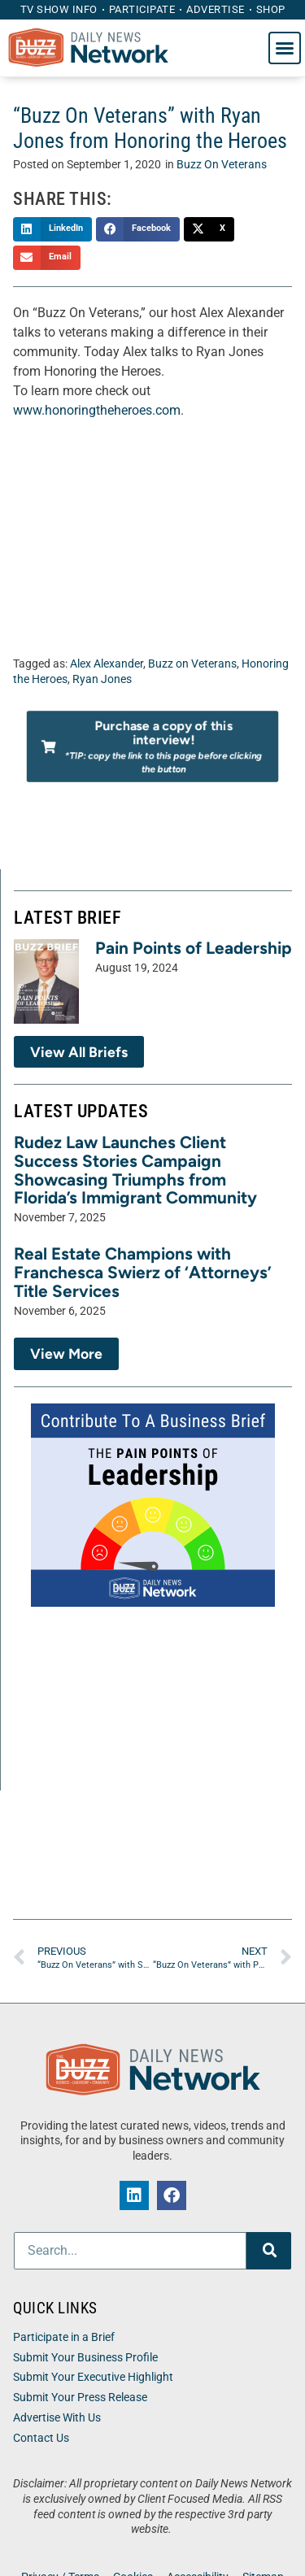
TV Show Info (59, 9)
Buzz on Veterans (192, 664)
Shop (270, 9)
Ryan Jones (102, 679)
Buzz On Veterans (221, 165)
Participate (142, 9)
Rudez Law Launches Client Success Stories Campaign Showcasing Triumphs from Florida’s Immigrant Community (135, 1170)
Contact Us (41, 2438)
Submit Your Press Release (80, 2397)
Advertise (215, 9)
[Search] (268, 2250)
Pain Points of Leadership (193, 948)
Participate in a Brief (64, 2337)
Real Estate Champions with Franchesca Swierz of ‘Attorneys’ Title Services (143, 1272)
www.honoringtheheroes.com (97, 410)
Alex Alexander (106, 664)
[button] (284, 48)
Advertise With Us (57, 2418)
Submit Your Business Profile (85, 2358)
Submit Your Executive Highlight (93, 2377)
